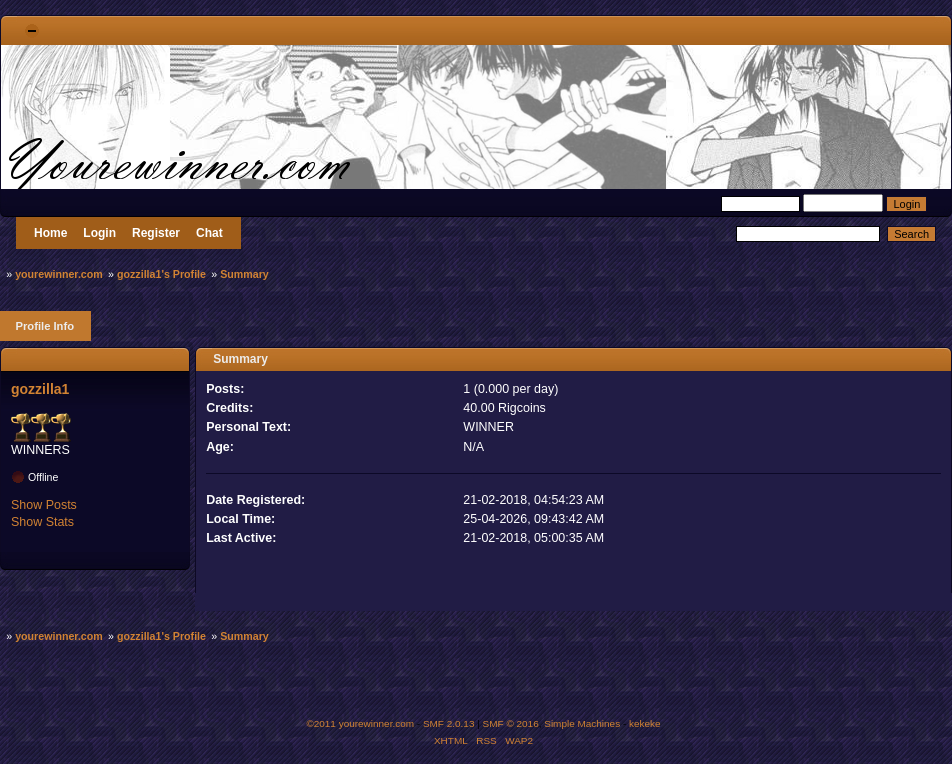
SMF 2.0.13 (449, 723)
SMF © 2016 (511, 723)
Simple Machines (582, 723)
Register (156, 233)
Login (99, 233)
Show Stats (42, 522)
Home (50, 233)
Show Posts (44, 505)
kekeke (645, 723)
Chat (209, 233)
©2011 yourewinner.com (360, 723)
